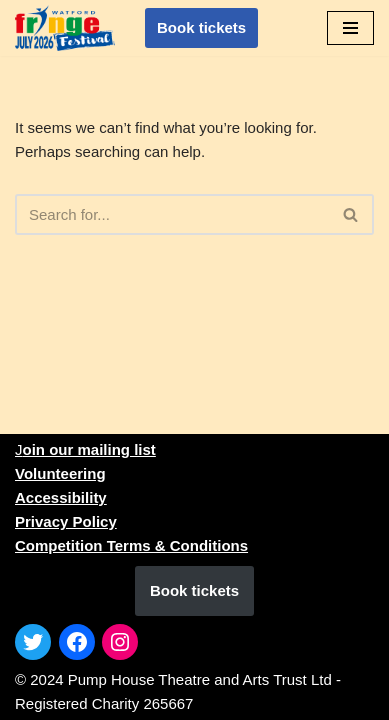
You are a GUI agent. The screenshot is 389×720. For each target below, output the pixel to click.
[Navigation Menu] (350, 28)
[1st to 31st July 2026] (65, 27)
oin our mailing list (89, 449)
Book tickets (201, 27)
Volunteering (60, 473)
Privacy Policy (66, 521)
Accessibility (61, 497)
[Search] (172, 214)
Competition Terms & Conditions (131, 545)
